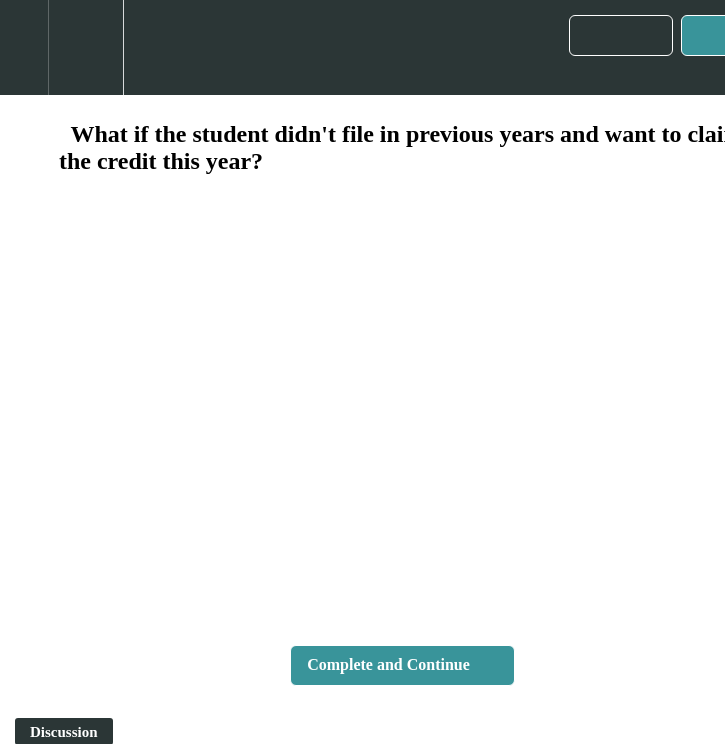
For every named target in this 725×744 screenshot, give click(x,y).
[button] (24, 47)
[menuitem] (85, 47)
